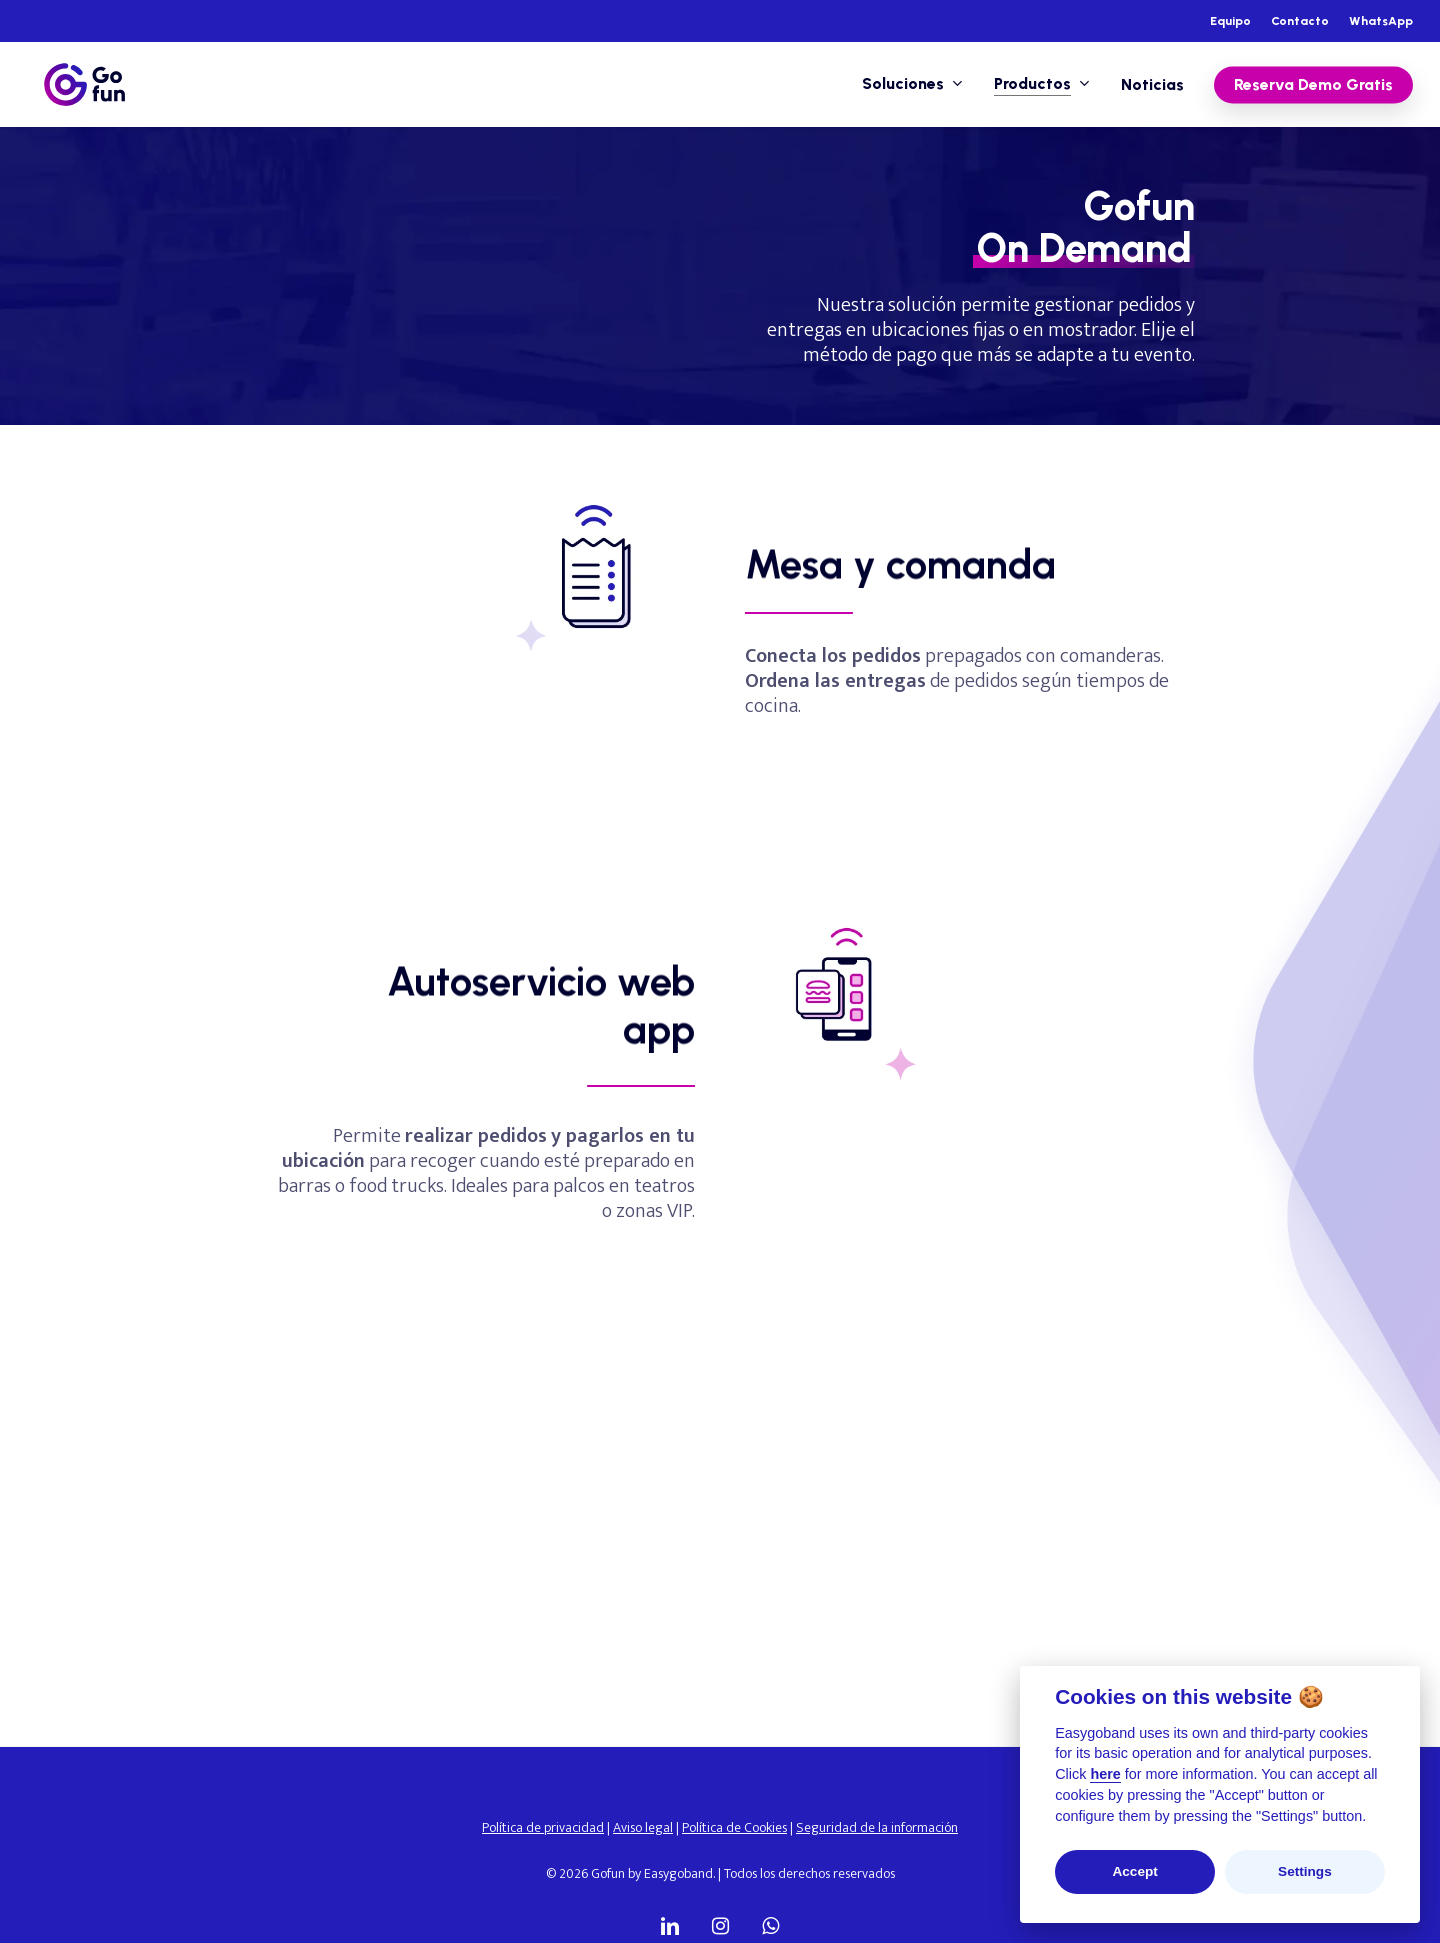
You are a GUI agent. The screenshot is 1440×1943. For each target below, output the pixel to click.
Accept (1134, 1871)
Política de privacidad (543, 1827)
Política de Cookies (734, 1827)
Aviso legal (643, 1827)
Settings (1305, 1871)
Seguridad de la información (877, 1827)
